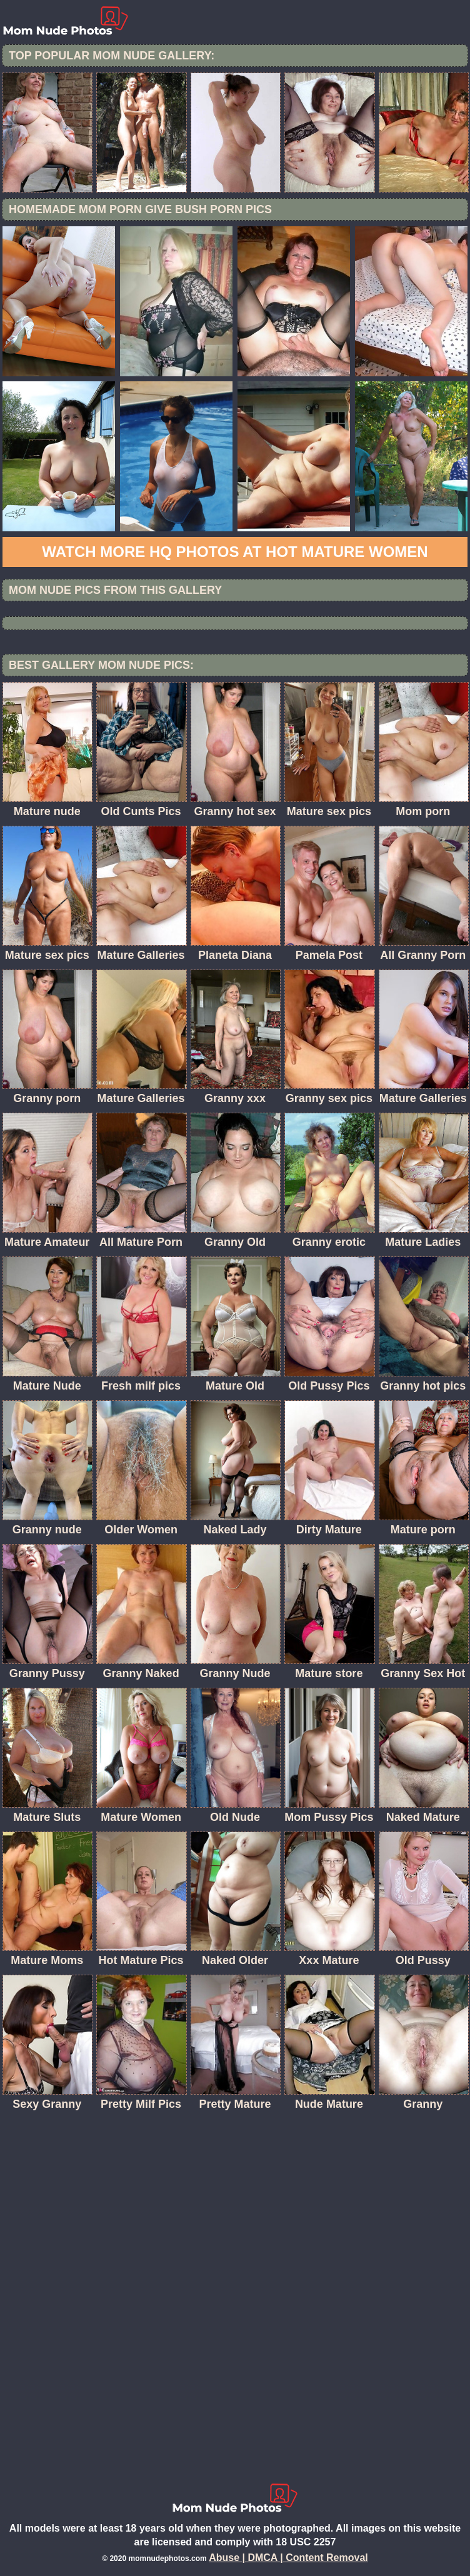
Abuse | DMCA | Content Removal (288, 2557)
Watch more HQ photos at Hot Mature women (235, 551)
